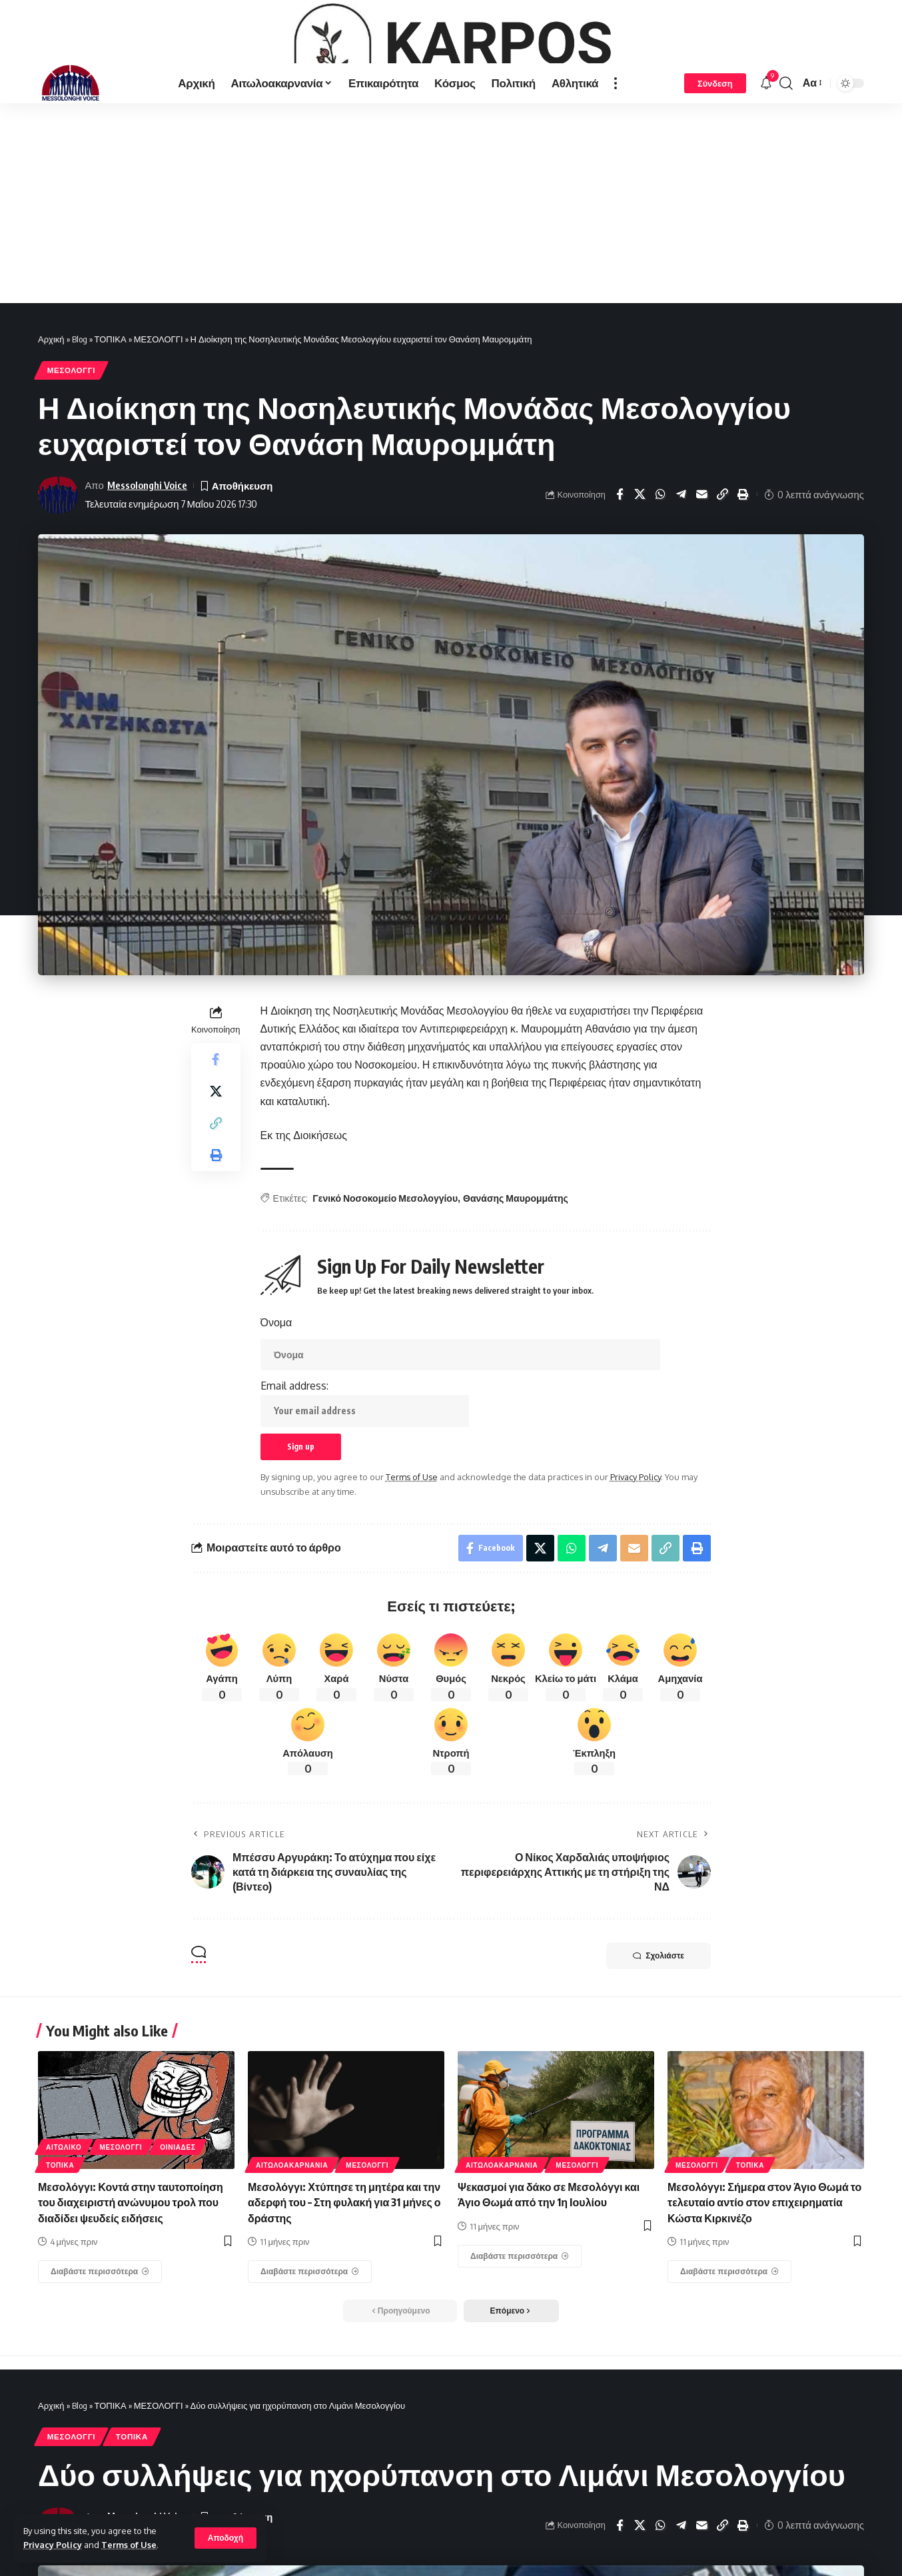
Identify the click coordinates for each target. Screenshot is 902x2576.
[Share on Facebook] (619, 567)
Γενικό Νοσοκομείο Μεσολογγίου (385, 1271)
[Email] (702, 567)
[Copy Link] (722, 567)
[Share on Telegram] (681, 567)
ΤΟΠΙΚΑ (111, 411)
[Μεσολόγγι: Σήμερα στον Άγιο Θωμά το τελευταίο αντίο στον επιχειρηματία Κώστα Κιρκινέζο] (729, 2345)
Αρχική (51, 411)
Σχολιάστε (658, 2029)
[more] (615, 156)
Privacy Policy (52, 2544)
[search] (786, 156)
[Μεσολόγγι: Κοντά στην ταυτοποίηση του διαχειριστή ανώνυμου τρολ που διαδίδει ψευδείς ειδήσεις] (100, 2345)
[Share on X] (640, 567)
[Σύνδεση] (715, 156)
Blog (79, 411)
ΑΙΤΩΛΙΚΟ (64, 2220)
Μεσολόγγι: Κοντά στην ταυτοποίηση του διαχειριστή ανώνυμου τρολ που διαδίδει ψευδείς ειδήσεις (130, 2276)
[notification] (766, 156)
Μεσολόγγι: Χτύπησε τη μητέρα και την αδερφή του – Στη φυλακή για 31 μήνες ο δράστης (344, 2276)
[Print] (743, 567)
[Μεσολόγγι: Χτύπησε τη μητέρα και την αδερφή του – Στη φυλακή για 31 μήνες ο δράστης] (310, 2345)
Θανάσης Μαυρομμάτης (515, 1271)
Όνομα (276, 1395)
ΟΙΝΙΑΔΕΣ (177, 2220)
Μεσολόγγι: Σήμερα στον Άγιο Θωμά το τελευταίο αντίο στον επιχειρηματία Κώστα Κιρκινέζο (764, 2276)
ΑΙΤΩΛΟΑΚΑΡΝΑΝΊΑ (292, 2238)
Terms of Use (129, 2544)
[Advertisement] (451, 276)
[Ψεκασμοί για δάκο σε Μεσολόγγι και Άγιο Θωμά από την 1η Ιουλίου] (520, 2329)
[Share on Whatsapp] (661, 567)
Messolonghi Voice (147, 558)
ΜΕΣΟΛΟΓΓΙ (158, 411)
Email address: (364, 1476)
